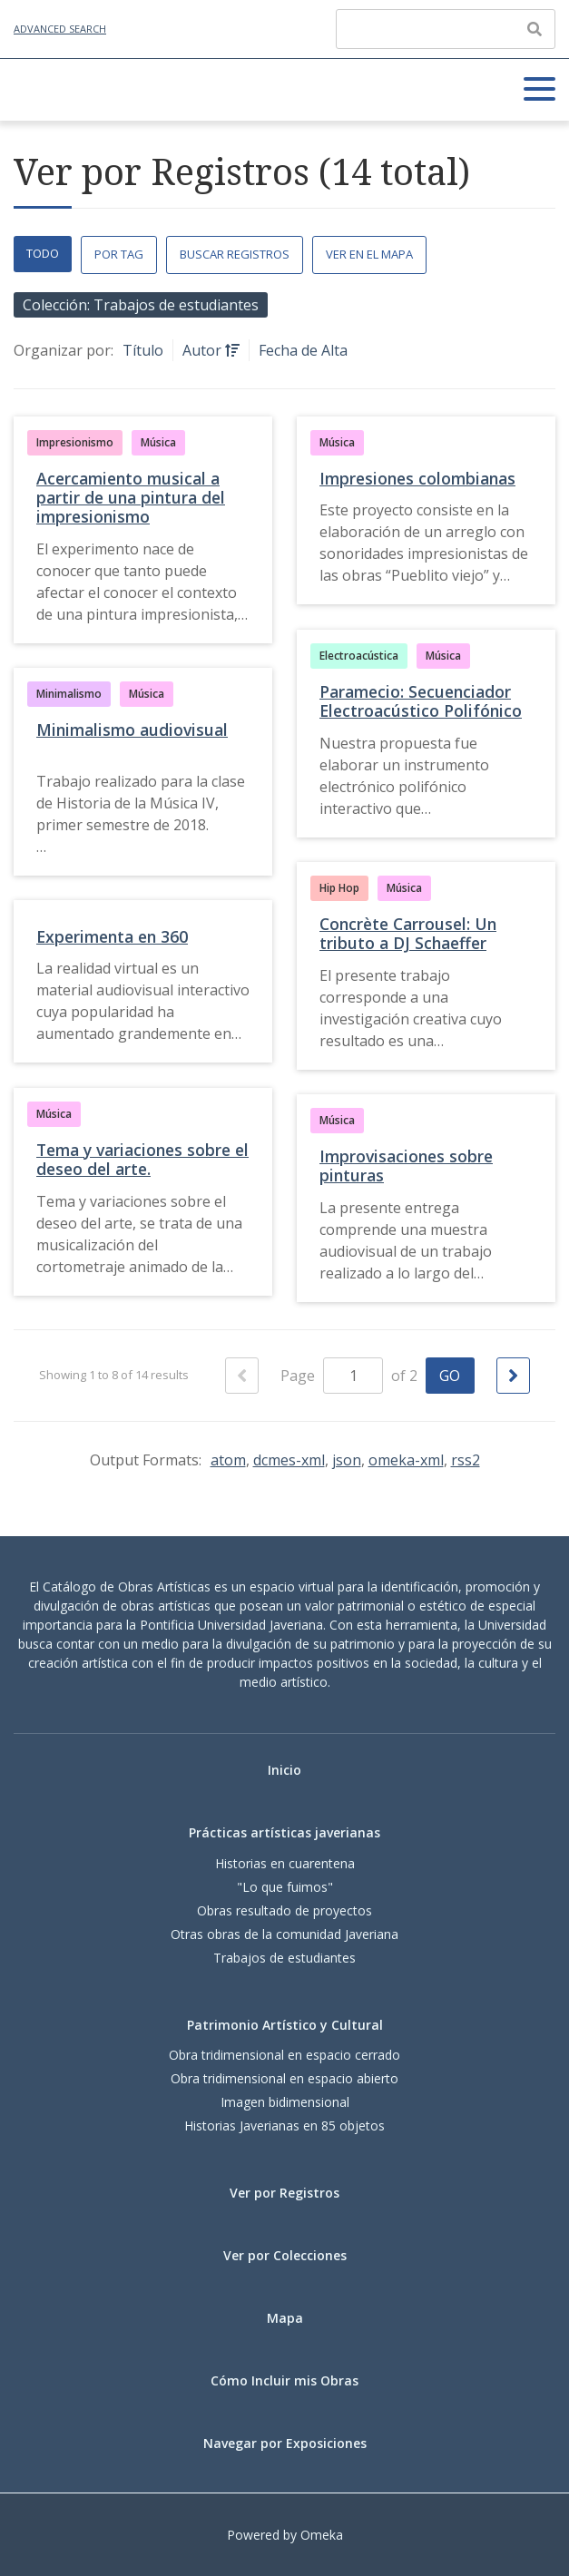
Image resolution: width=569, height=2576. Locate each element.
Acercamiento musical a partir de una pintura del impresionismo (130, 497)
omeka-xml (406, 1460)
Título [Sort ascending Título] (143, 350)
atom (228, 1460)
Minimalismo (69, 693)
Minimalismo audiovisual (132, 729)
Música (158, 442)
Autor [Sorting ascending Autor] (203, 350)
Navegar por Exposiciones (285, 2443)
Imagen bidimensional (285, 2102)
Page (331, 1375)
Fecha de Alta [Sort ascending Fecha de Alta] (303, 350)
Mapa (285, 2317)
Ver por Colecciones (285, 2255)
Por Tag (118, 254)
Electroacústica (358, 655)
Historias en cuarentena (285, 1863)
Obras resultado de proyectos (284, 1910)
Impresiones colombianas (417, 478)
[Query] (445, 29)
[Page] (353, 1375)
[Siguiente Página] (513, 1375)
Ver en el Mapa (369, 254)
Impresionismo (74, 442)
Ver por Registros (284, 2192)
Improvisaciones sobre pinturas (406, 1165)
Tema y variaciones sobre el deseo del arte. (142, 1159)
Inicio (284, 1769)
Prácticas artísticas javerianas (284, 1832)
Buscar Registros (234, 254)
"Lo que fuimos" (285, 1886)
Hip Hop (339, 888)
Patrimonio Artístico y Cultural (285, 2024)
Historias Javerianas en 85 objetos (284, 2125)
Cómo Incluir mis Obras (284, 2380)
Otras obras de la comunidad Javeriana (284, 1934)
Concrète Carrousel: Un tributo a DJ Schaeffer (407, 933)
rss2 (465, 1460)
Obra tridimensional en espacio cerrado (284, 2054)
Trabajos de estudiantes (284, 1957)
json (346, 1460)
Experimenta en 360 (112, 936)
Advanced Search (60, 28)
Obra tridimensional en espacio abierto (284, 2078)
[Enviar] (534, 29)
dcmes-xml (289, 1460)
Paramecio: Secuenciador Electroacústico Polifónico (420, 701)
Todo (42, 253)
